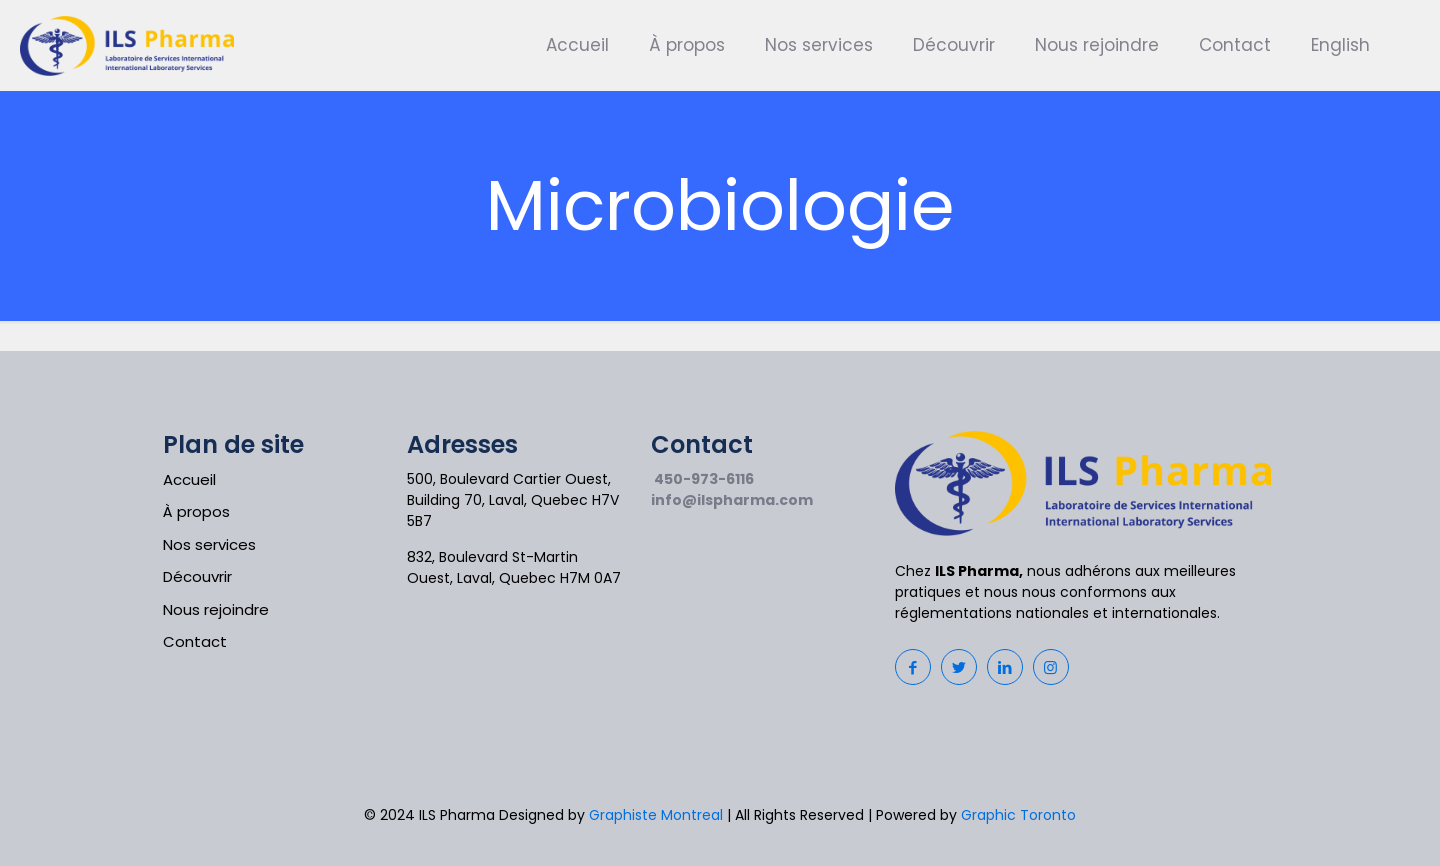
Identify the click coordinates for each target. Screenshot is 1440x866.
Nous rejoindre (216, 609)
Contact (195, 641)
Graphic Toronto (1018, 815)
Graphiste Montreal (656, 815)
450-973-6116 (704, 479)
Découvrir (197, 576)
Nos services (209, 544)
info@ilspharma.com (732, 500)
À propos (196, 511)
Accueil (189, 479)
